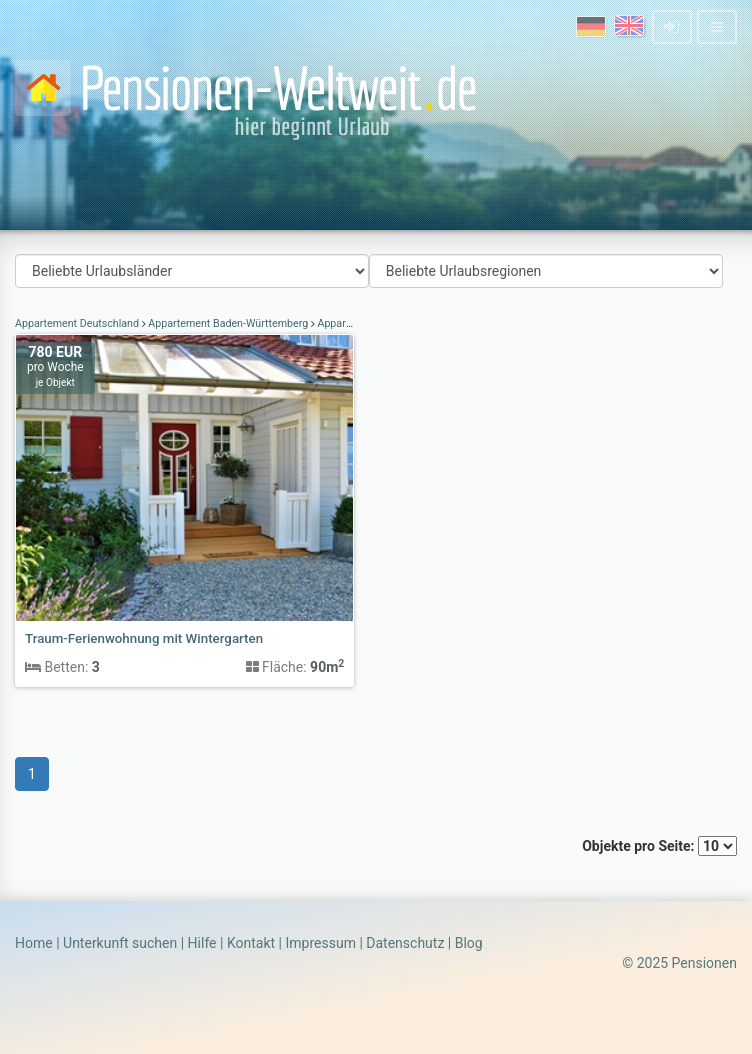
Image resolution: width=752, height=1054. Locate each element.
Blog (469, 943)
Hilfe (202, 943)
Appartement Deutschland (78, 323)
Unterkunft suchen (120, 943)
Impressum (320, 943)
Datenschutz (405, 943)
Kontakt (251, 943)
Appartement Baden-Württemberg (228, 323)
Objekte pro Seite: (659, 846)
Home (34, 943)
